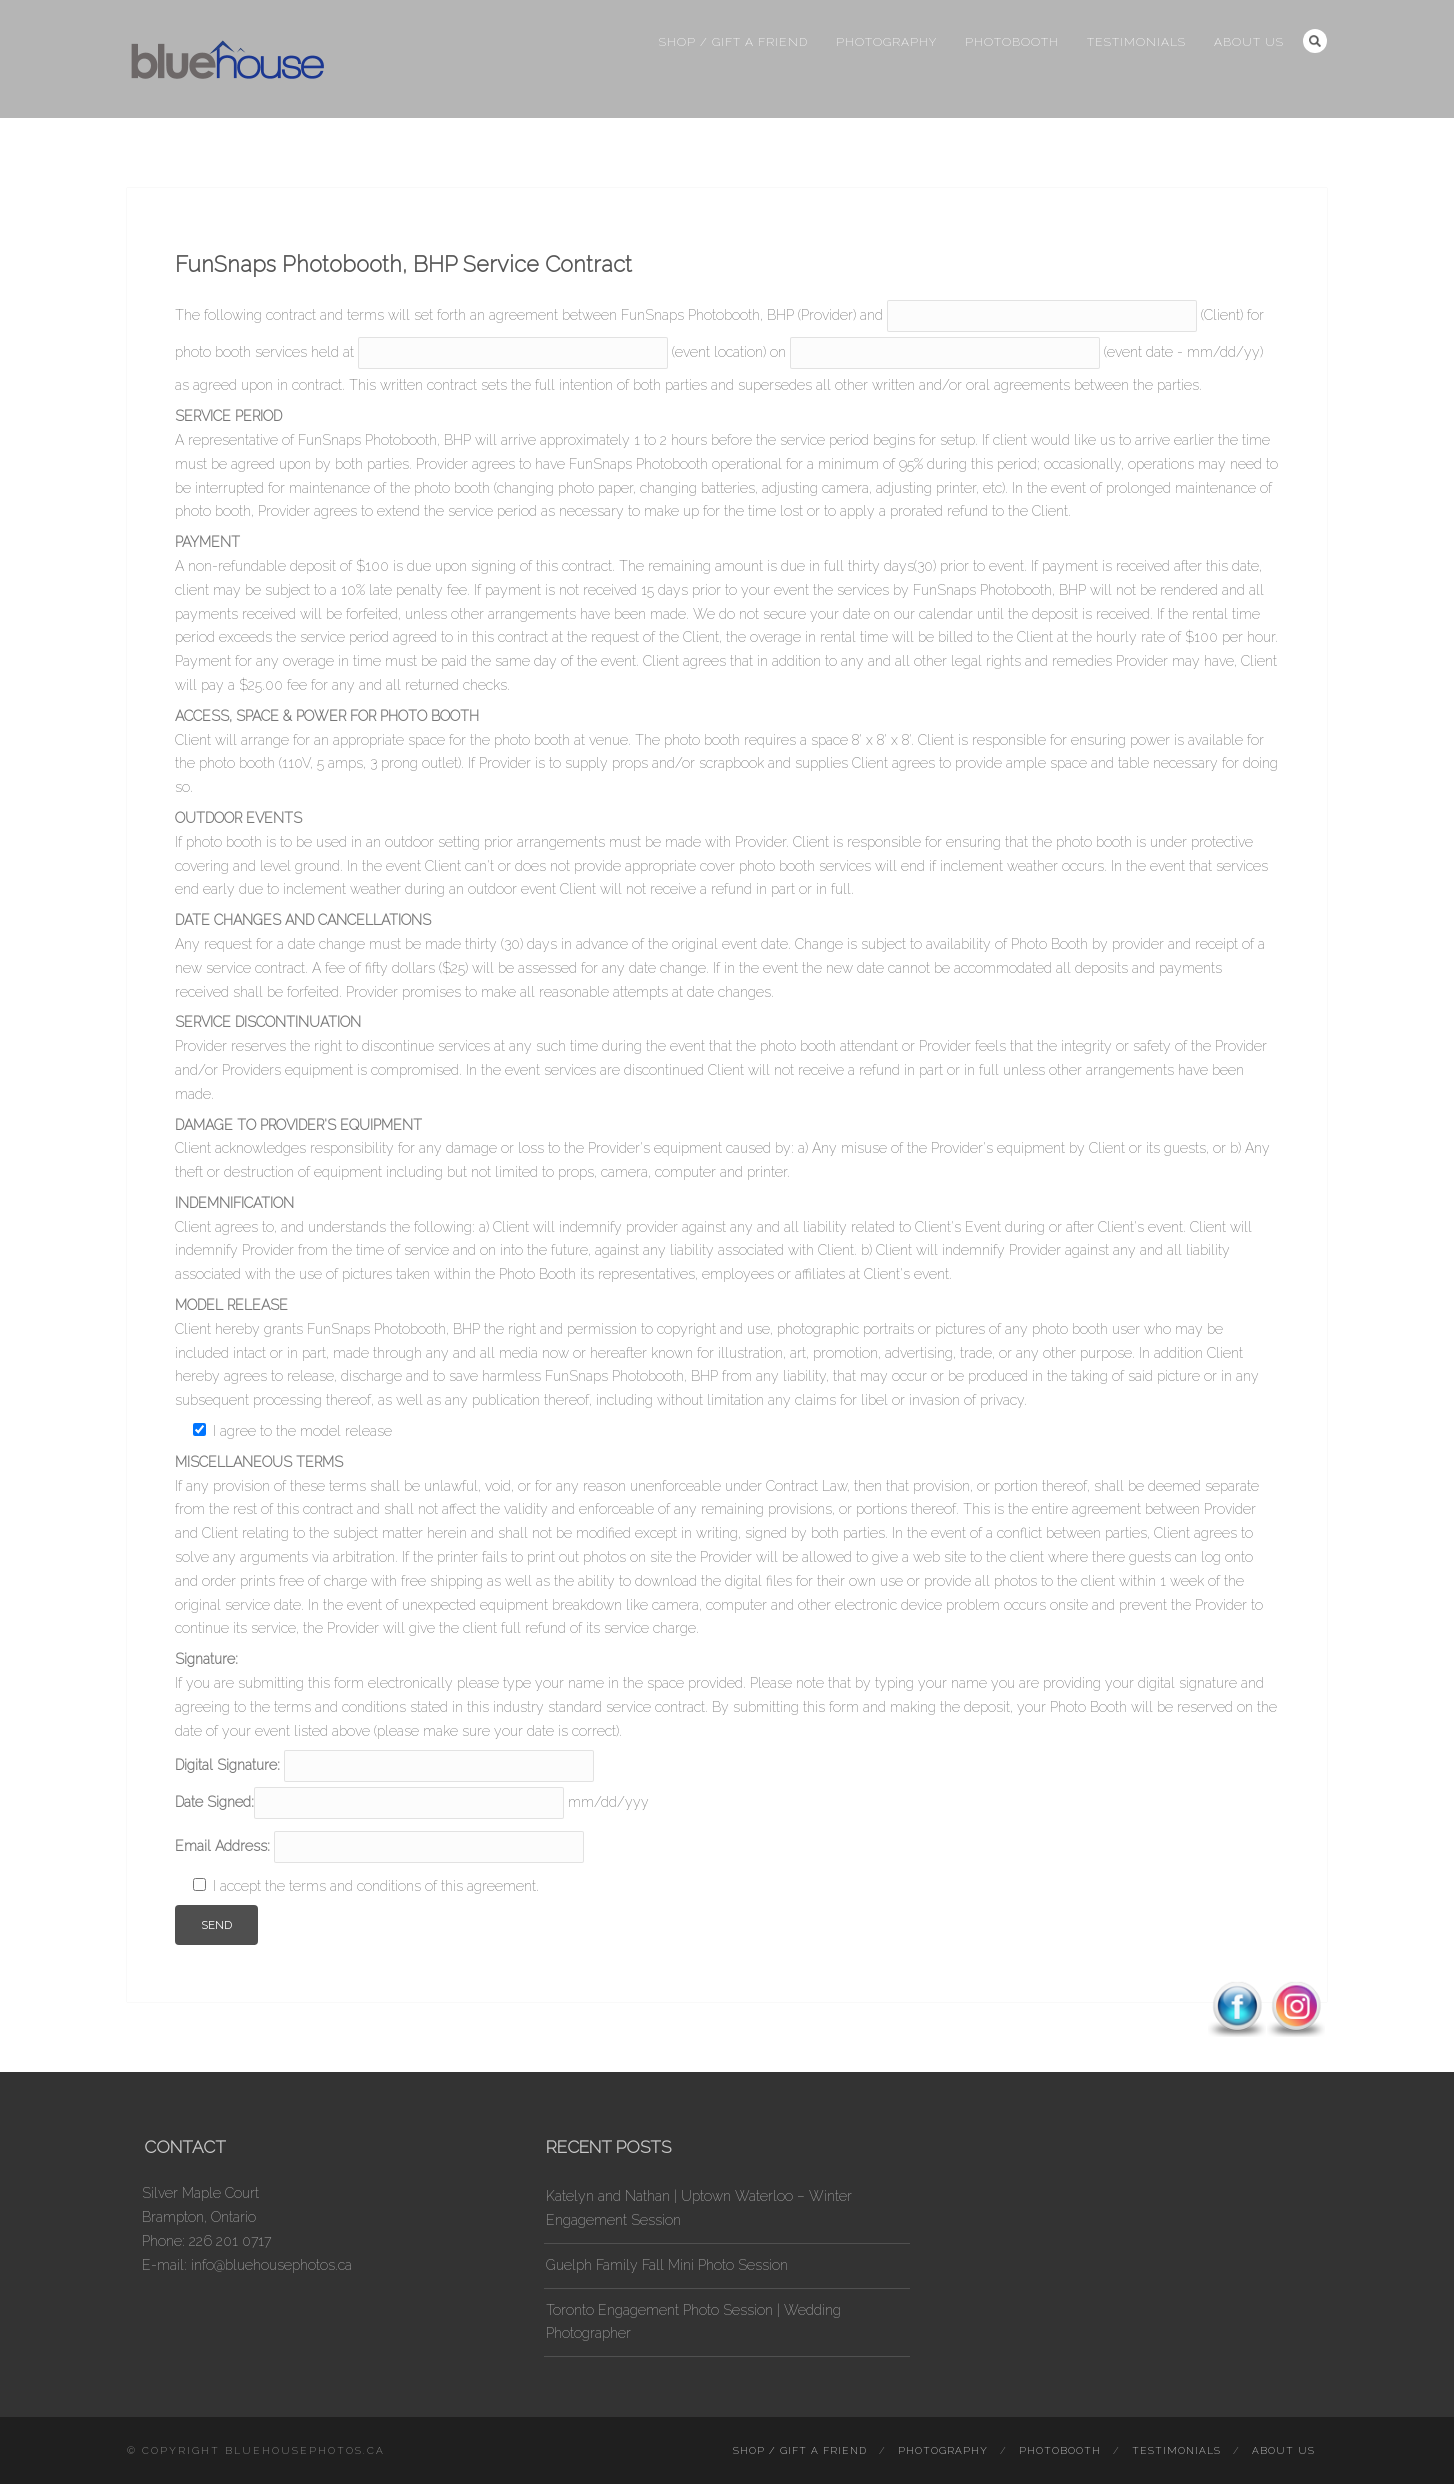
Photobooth (1012, 42)
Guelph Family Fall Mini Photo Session (667, 2265)
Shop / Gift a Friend (733, 42)
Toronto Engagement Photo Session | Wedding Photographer (693, 2322)
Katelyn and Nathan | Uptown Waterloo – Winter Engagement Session (699, 2208)
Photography (886, 42)
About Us (1249, 42)
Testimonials (1136, 42)
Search (1315, 41)
